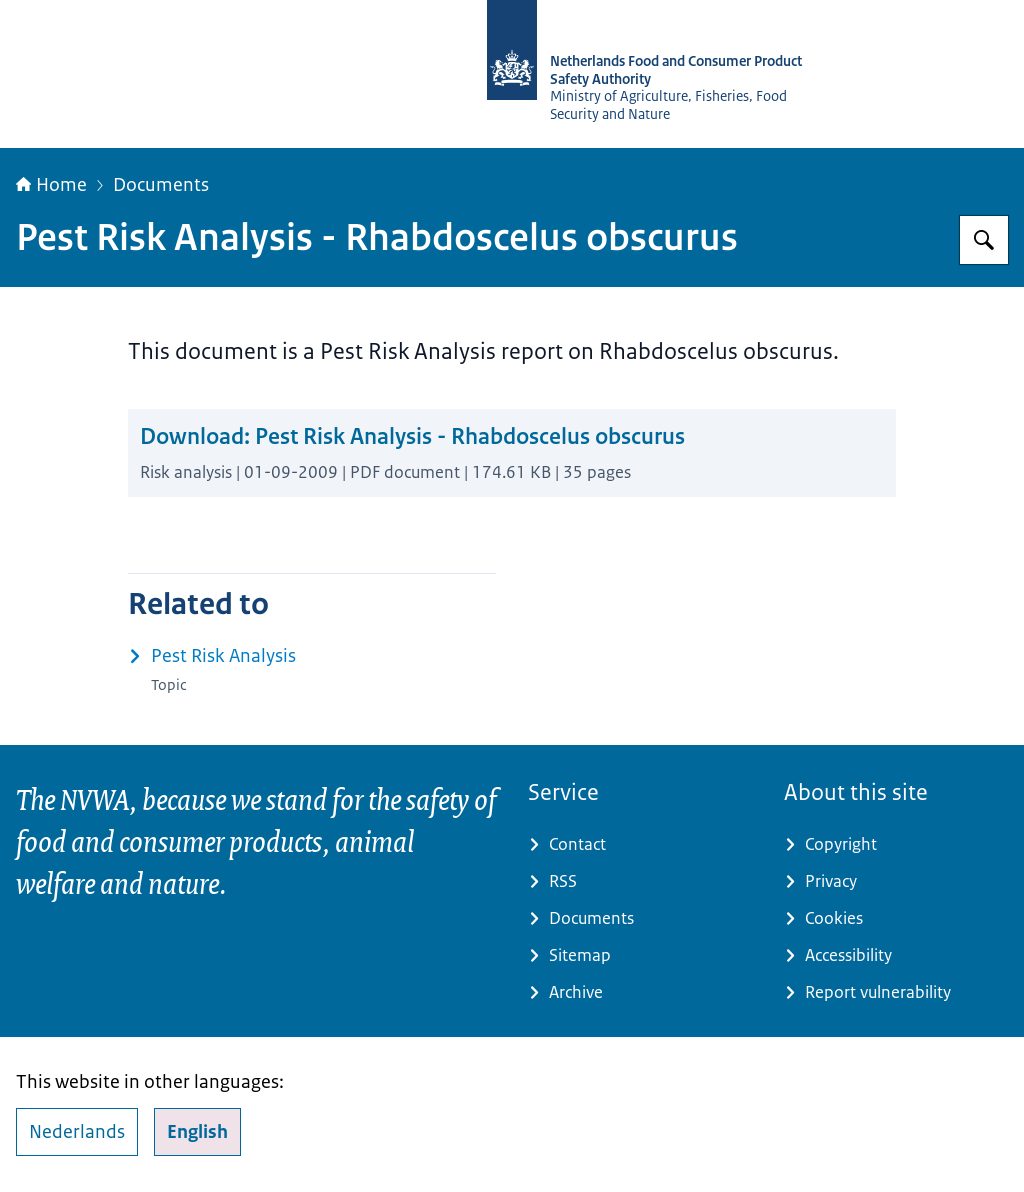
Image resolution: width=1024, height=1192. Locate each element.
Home (51, 185)
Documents (161, 185)
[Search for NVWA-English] (984, 240)
